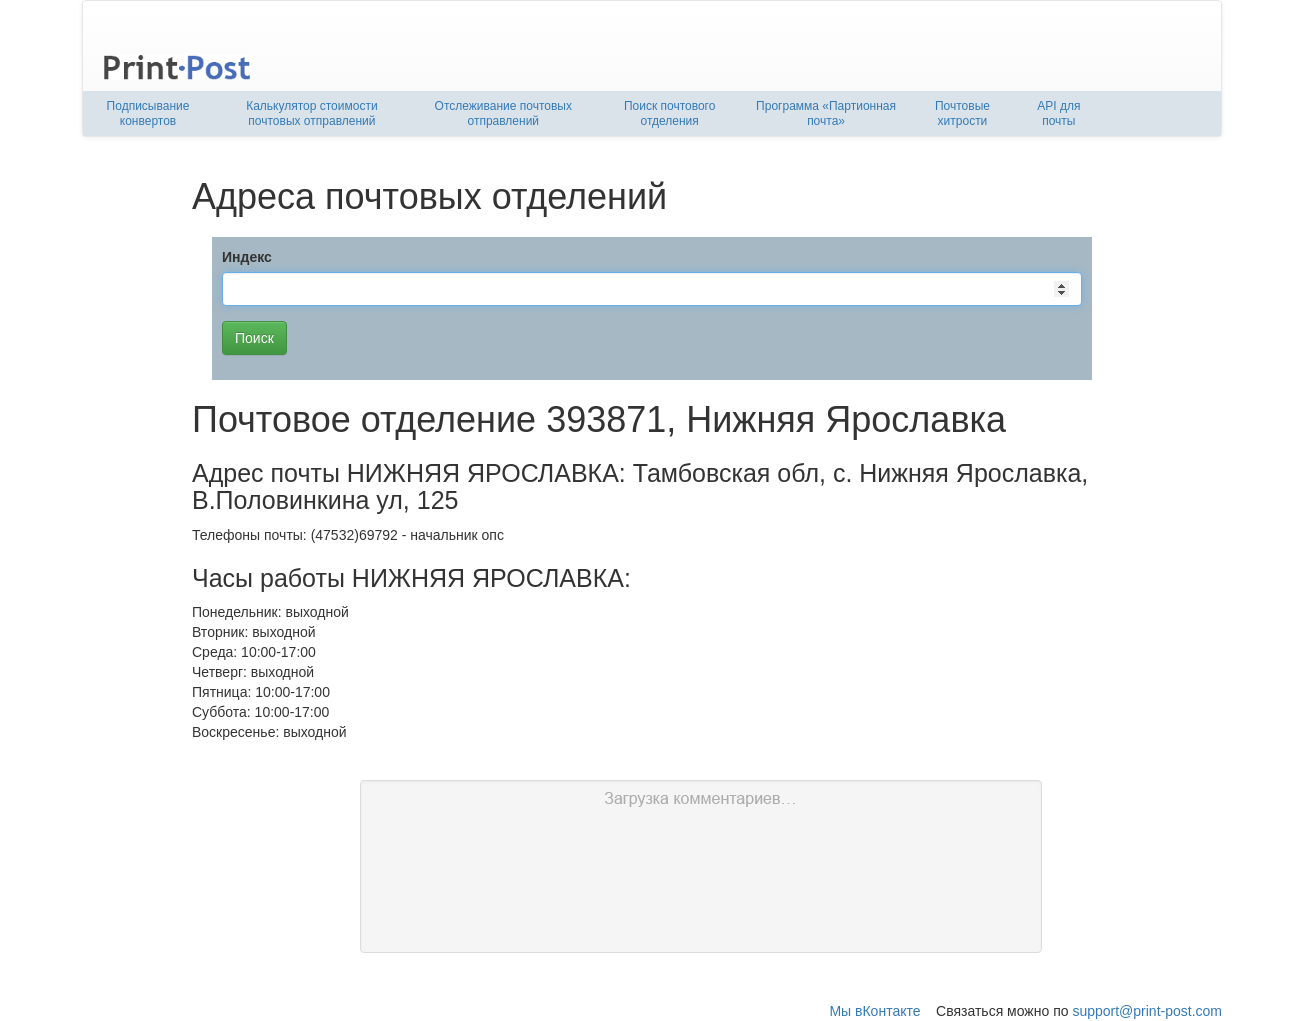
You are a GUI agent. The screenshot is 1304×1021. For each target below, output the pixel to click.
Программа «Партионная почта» (826, 113)
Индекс (247, 257)
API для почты (1058, 113)
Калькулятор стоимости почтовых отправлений (311, 113)
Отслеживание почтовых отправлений (503, 113)
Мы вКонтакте (874, 1011)
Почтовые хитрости (962, 113)
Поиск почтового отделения (669, 113)
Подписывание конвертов (148, 113)
